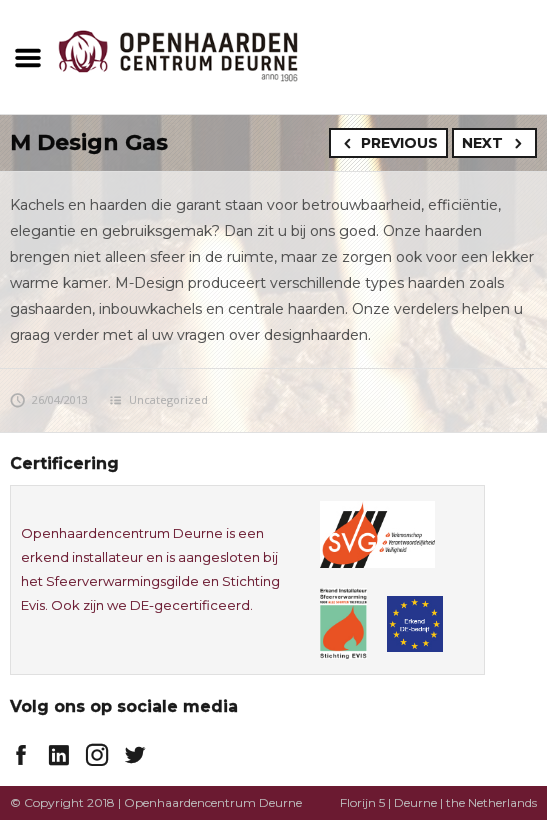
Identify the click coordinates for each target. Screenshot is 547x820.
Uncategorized (168, 399)
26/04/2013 (49, 399)
